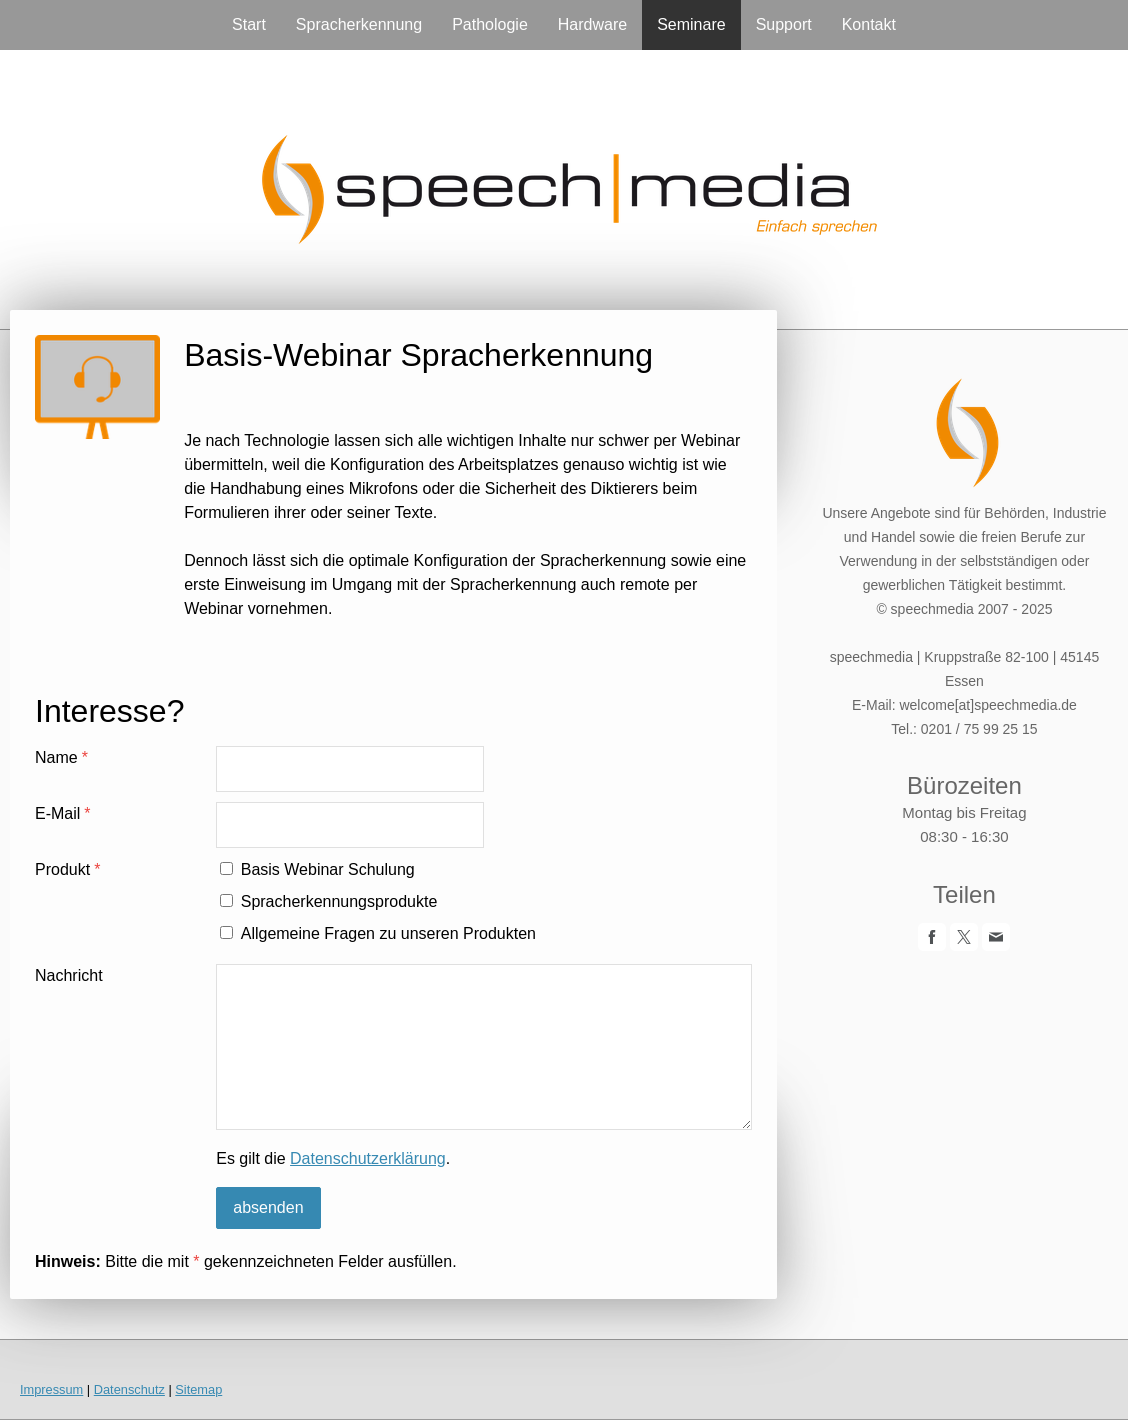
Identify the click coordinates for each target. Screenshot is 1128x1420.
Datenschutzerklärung (368, 1158)
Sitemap (198, 1389)
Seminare (691, 24)
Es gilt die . (333, 1158)
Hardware (592, 24)
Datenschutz (129, 1389)
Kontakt (869, 24)
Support (784, 24)
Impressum (51, 1389)
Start (249, 24)
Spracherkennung (359, 24)
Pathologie (490, 24)
